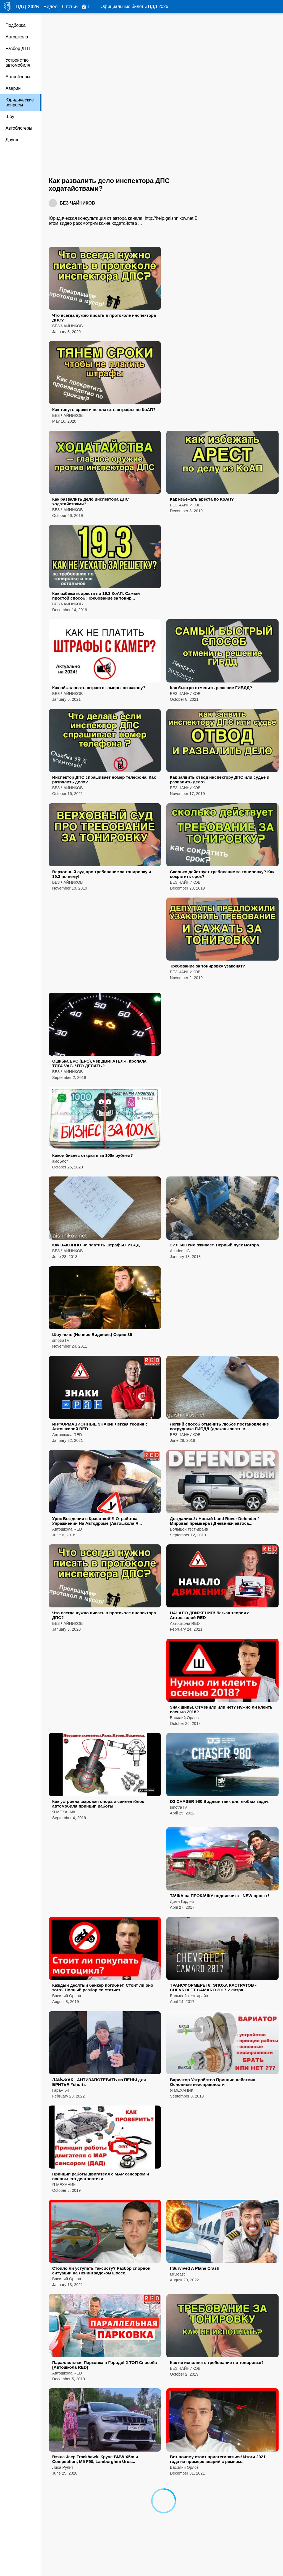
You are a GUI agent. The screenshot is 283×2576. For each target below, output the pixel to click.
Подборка (16, 25)
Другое (13, 139)
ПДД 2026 (27, 6)
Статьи (70, 6)
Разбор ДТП (18, 48)
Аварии (13, 88)
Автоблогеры (19, 128)
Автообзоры (18, 76)
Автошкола (17, 37)
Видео (50, 6)
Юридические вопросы (20, 102)
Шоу (10, 116)
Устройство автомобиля (18, 62)
